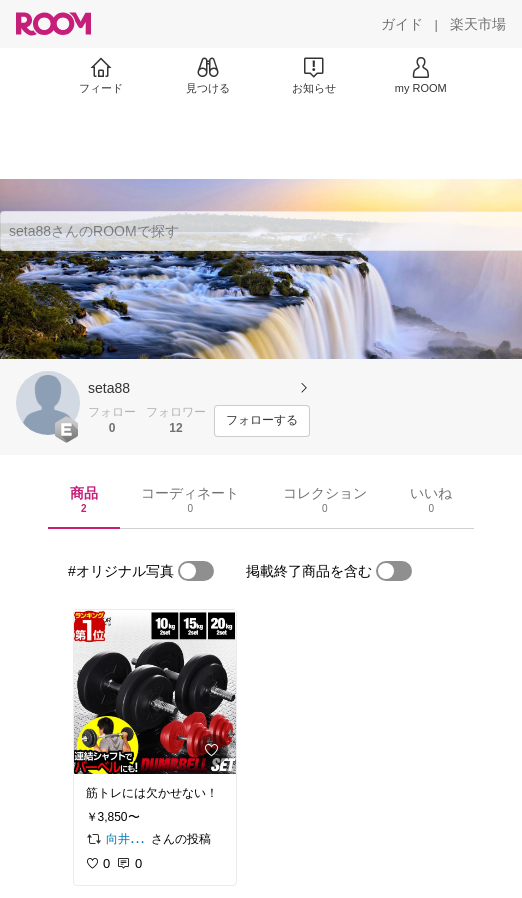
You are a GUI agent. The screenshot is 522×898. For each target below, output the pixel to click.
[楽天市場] (478, 24)
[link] (155, 692)
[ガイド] (402, 24)
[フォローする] (262, 421)
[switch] (196, 571)
